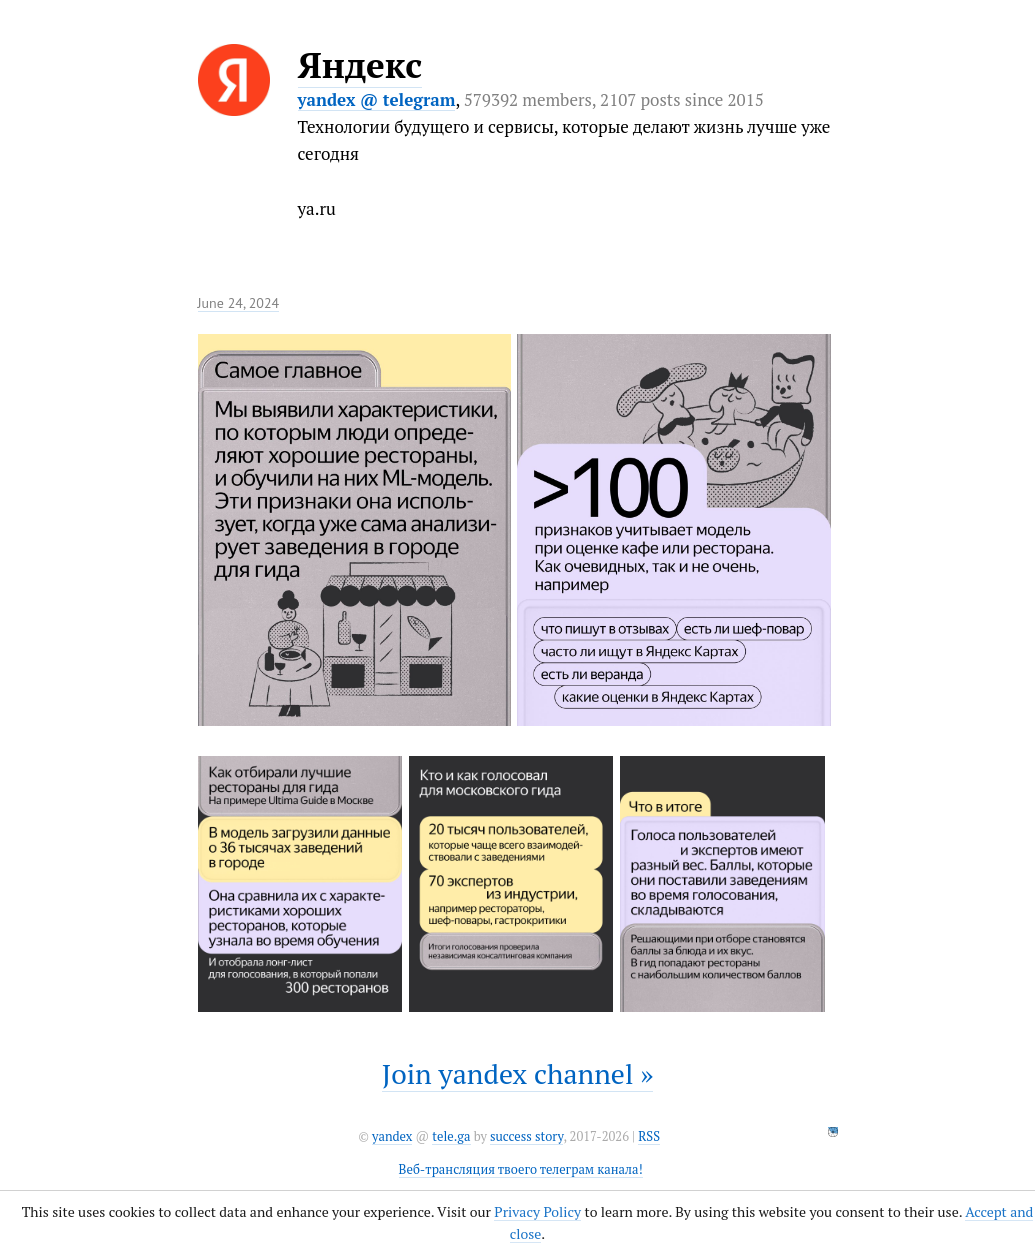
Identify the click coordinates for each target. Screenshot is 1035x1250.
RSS (649, 1136)
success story (526, 1136)
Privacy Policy (537, 1211)
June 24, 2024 (239, 303)
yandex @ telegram (377, 99)
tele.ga (451, 1136)
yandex (392, 1136)
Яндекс (360, 65)
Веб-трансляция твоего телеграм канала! (521, 1169)
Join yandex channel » (518, 1073)
